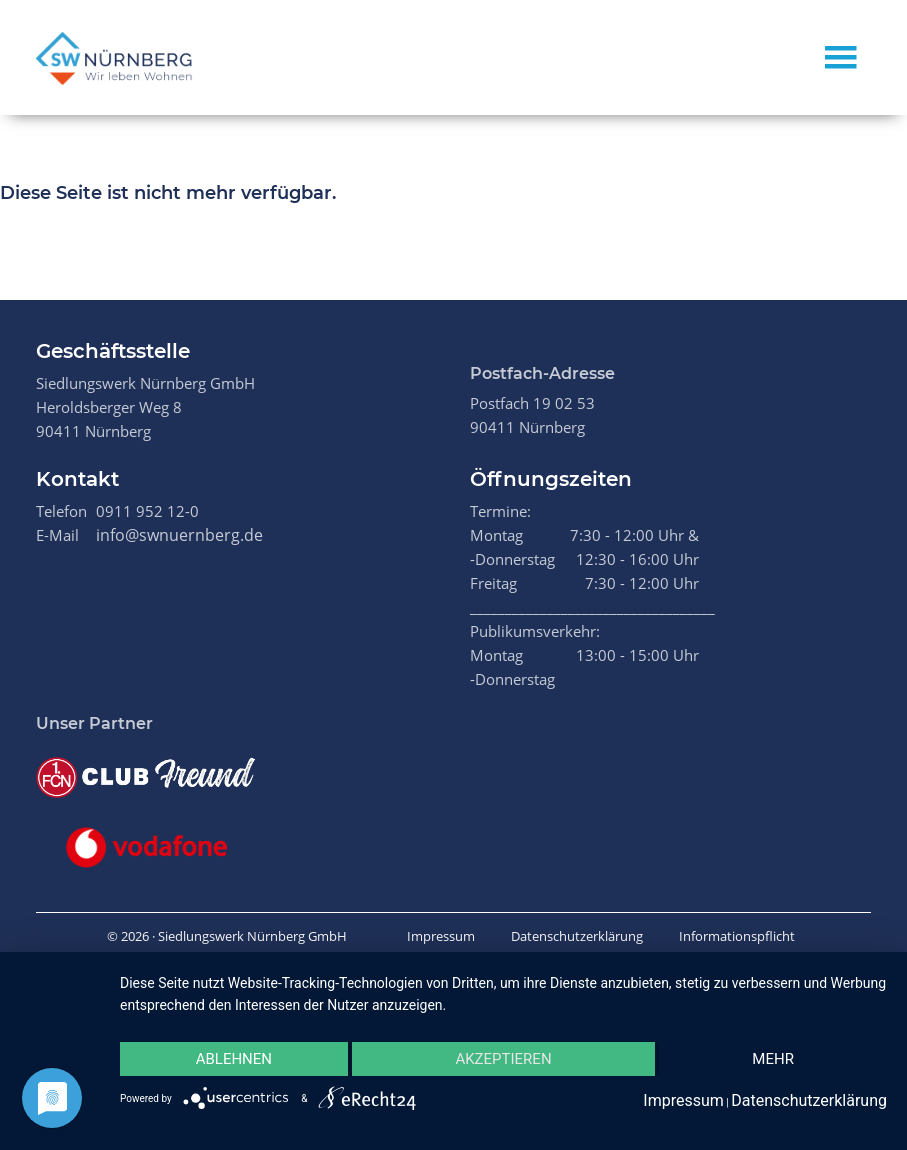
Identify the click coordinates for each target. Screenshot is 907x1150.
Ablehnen (234, 1059)
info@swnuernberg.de (179, 535)
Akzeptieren (503, 1059)
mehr (773, 1059)
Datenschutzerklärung (577, 936)
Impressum (441, 936)
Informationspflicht (737, 936)
